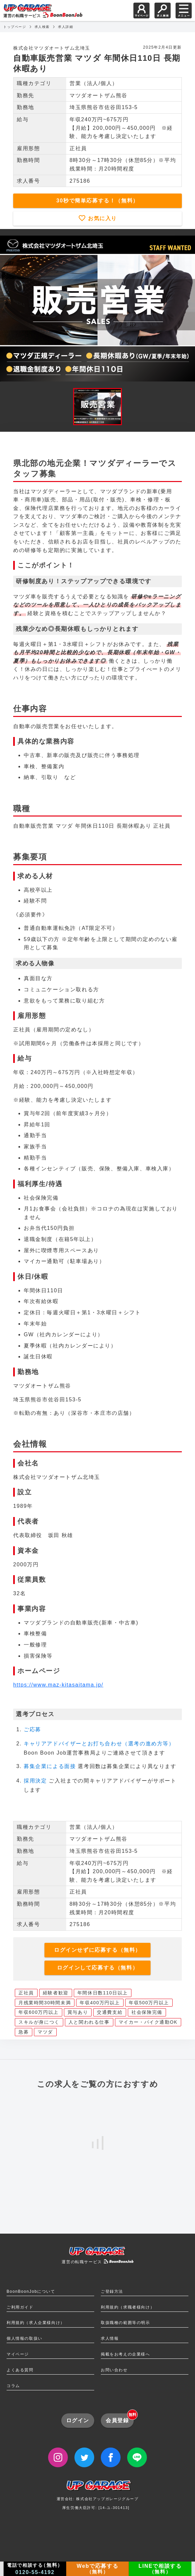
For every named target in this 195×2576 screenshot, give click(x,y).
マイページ (18, 2354)
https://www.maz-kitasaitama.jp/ (58, 1685)
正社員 (26, 1992)
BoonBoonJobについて (31, 2291)
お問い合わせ (114, 2370)
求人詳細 (65, 27)
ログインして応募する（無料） (97, 1967)
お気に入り (101, 218)
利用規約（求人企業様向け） (36, 2322)
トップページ (14, 27)
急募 (23, 2032)
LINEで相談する (160, 2568)
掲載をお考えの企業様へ (125, 2354)
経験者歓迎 (56, 1992)
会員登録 (120, 2418)
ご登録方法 (112, 2291)
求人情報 (110, 2338)
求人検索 (42, 27)
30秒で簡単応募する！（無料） (97, 200)
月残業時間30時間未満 (44, 2002)
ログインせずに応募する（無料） (97, 1950)
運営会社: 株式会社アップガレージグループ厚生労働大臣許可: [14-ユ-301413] (98, 2497)
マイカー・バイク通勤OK (148, 2022)
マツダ (45, 2032)
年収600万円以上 (38, 2012)
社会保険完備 (146, 2012)
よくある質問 (20, 2370)
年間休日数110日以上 (102, 1992)
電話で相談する (35, 2568)
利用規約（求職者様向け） (127, 2307)
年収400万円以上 (100, 2002)
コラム (13, 2385)
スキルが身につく (39, 2022)
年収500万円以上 (149, 2002)
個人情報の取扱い (24, 2338)
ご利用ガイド (20, 2307)
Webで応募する (97, 2568)
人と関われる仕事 (89, 2022)
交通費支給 (110, 2012)
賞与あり (78, 2012)
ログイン (77, 2420)
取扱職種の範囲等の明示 (125, 2322)
